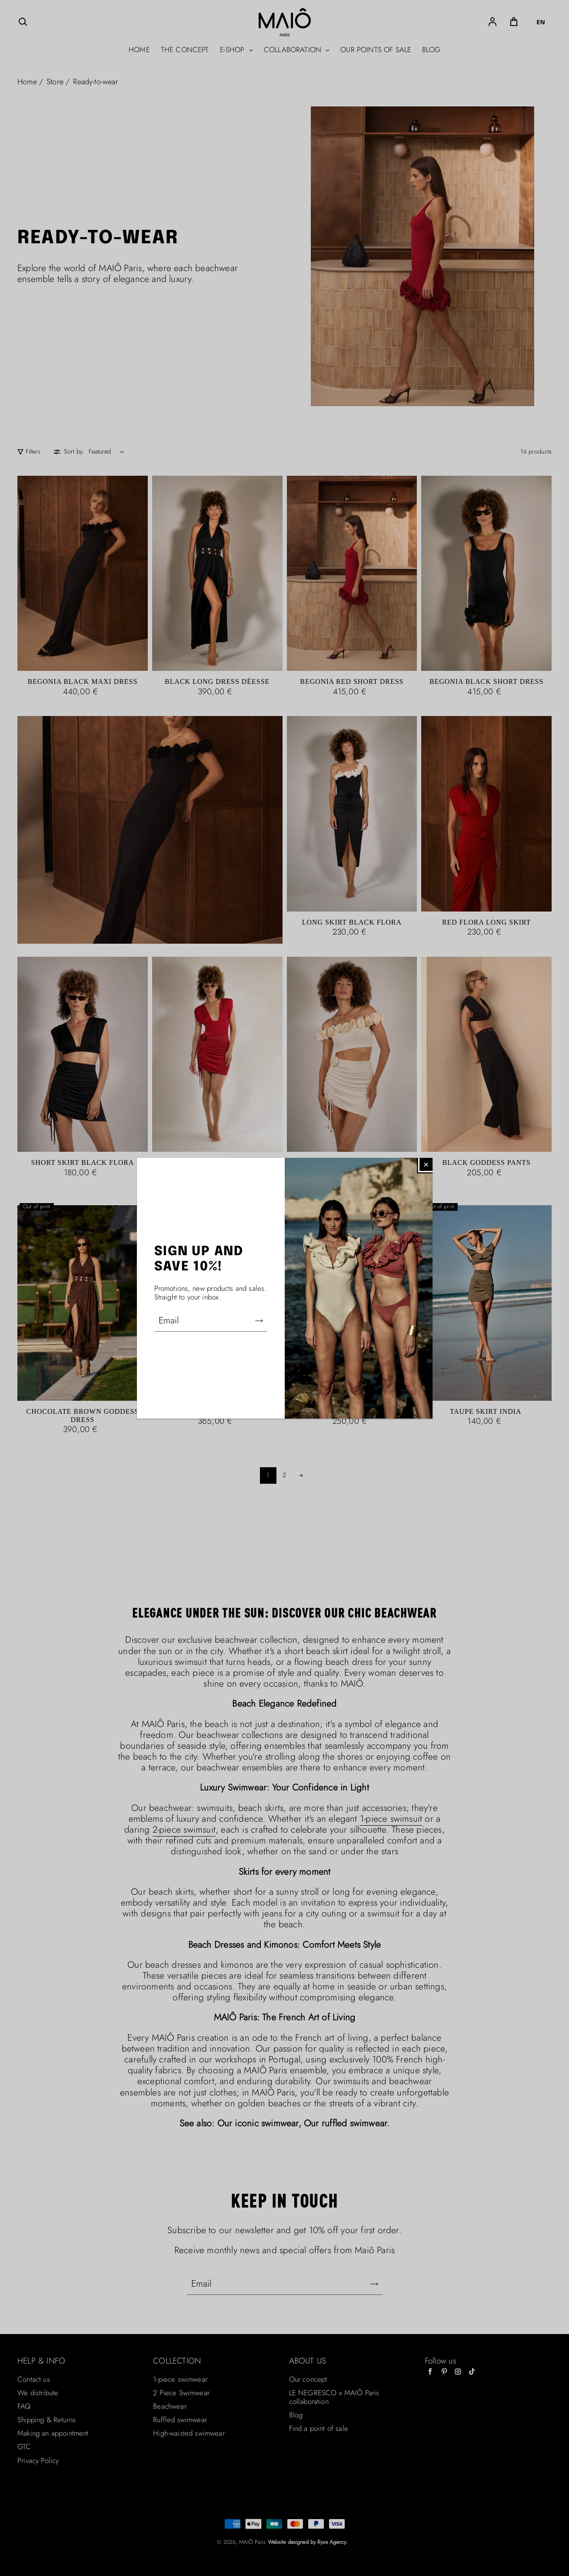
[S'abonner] (259, 1321)
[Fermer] (426, 1164)
